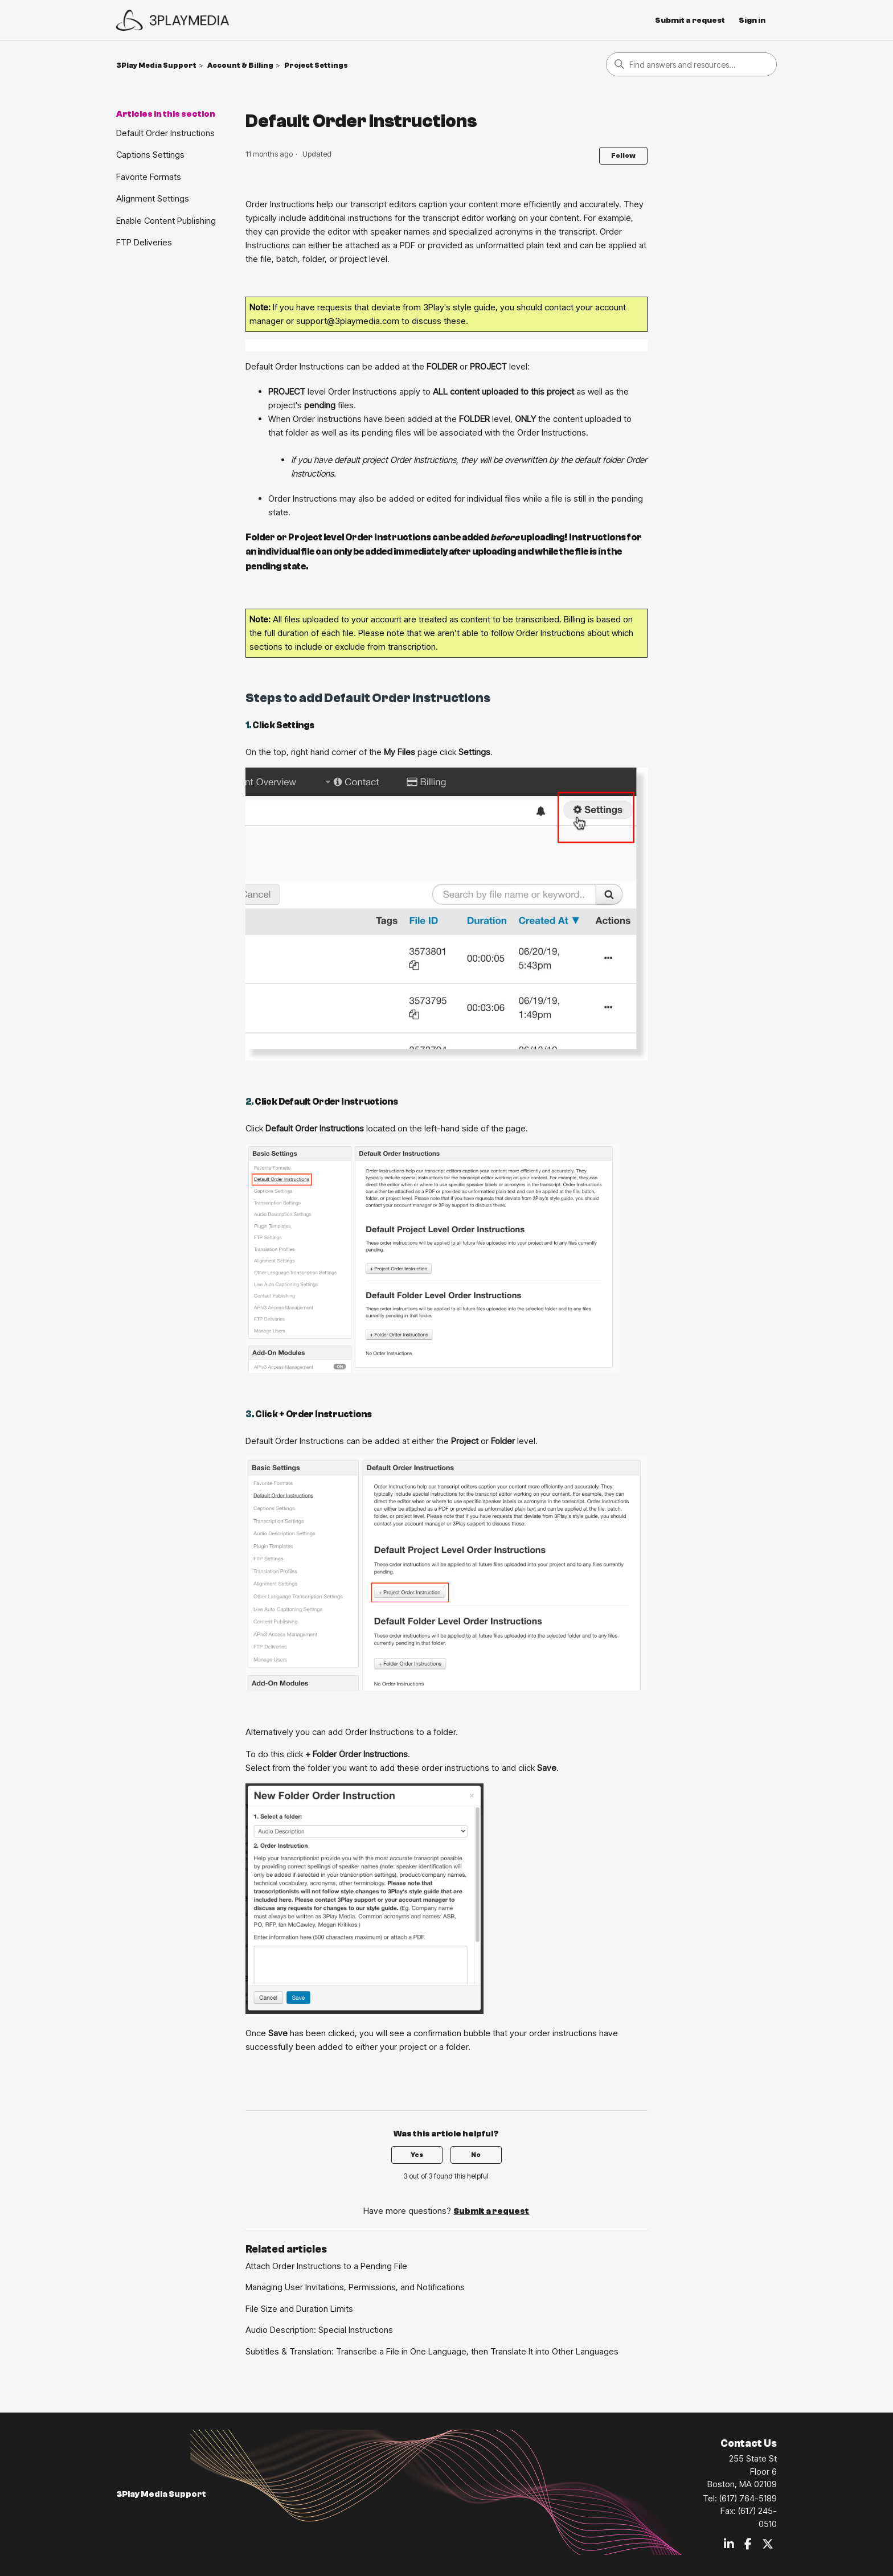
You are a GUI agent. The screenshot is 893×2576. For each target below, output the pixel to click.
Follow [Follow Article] (623, 155)
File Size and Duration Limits (299, 2308)
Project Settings (316, 65)
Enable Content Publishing (166, 220)
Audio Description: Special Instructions (319, 2329)
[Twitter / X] (767, 2544)
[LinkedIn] (729, 2544)
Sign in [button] (752, 20)
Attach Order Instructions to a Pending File (326, 2266)
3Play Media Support (156, 65)
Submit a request (690, 20)
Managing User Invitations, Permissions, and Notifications (355, 2287)
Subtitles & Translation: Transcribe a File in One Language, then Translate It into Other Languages (431, 2351)
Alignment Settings (152, 198)
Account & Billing (240, 65)
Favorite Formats (148, 176)
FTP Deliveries (144, 242)
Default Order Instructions (165, 133)
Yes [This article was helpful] (417, 2155)
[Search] (691, 64)
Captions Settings (150, 154)
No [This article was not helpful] (476, 2155)
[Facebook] (748, 2544)
